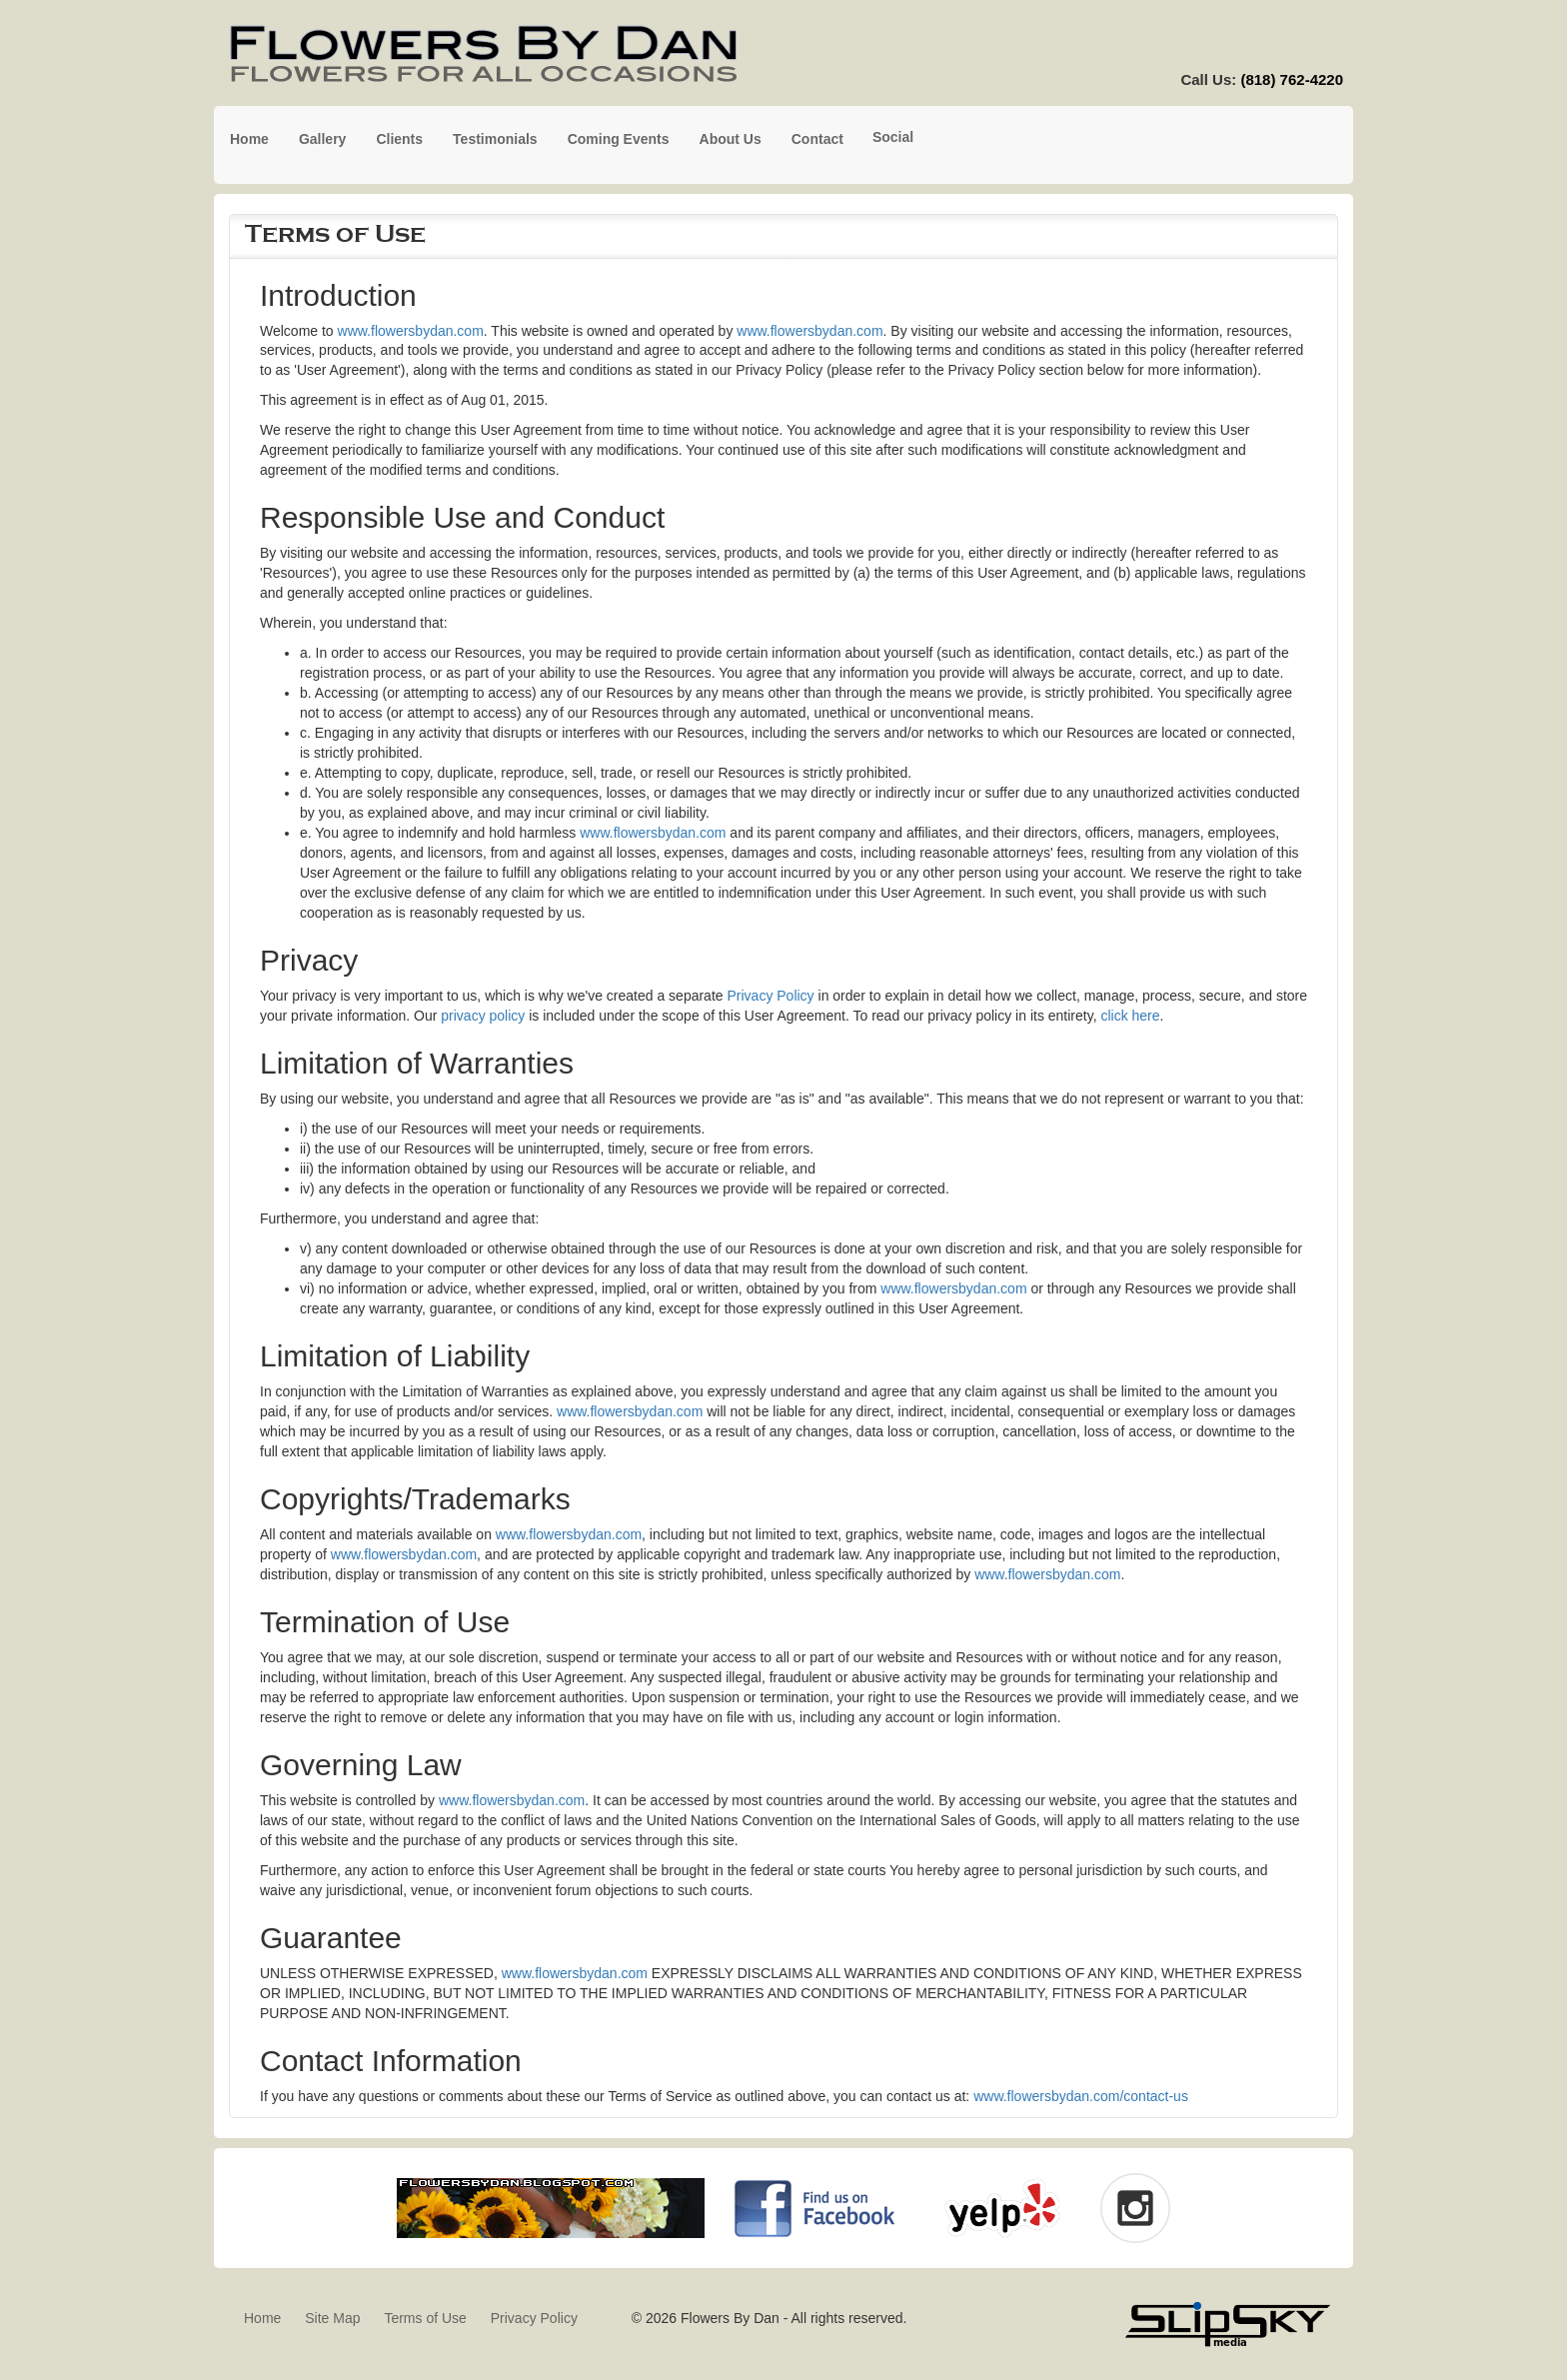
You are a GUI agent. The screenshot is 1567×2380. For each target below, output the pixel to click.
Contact (817, 139)
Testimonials (495, 139)
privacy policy (483, 1016)
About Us (731, 139)
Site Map (332, 2318)
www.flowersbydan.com (411, 331)
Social (892, 137)
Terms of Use (425, 2318)
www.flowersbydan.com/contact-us (1080, 2096)
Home (249, 139)
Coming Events (619, 139)
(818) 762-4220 (1291, 79)
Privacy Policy (770, 996)
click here (1129, 1016)
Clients (399, 139)
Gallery (322, 139)
